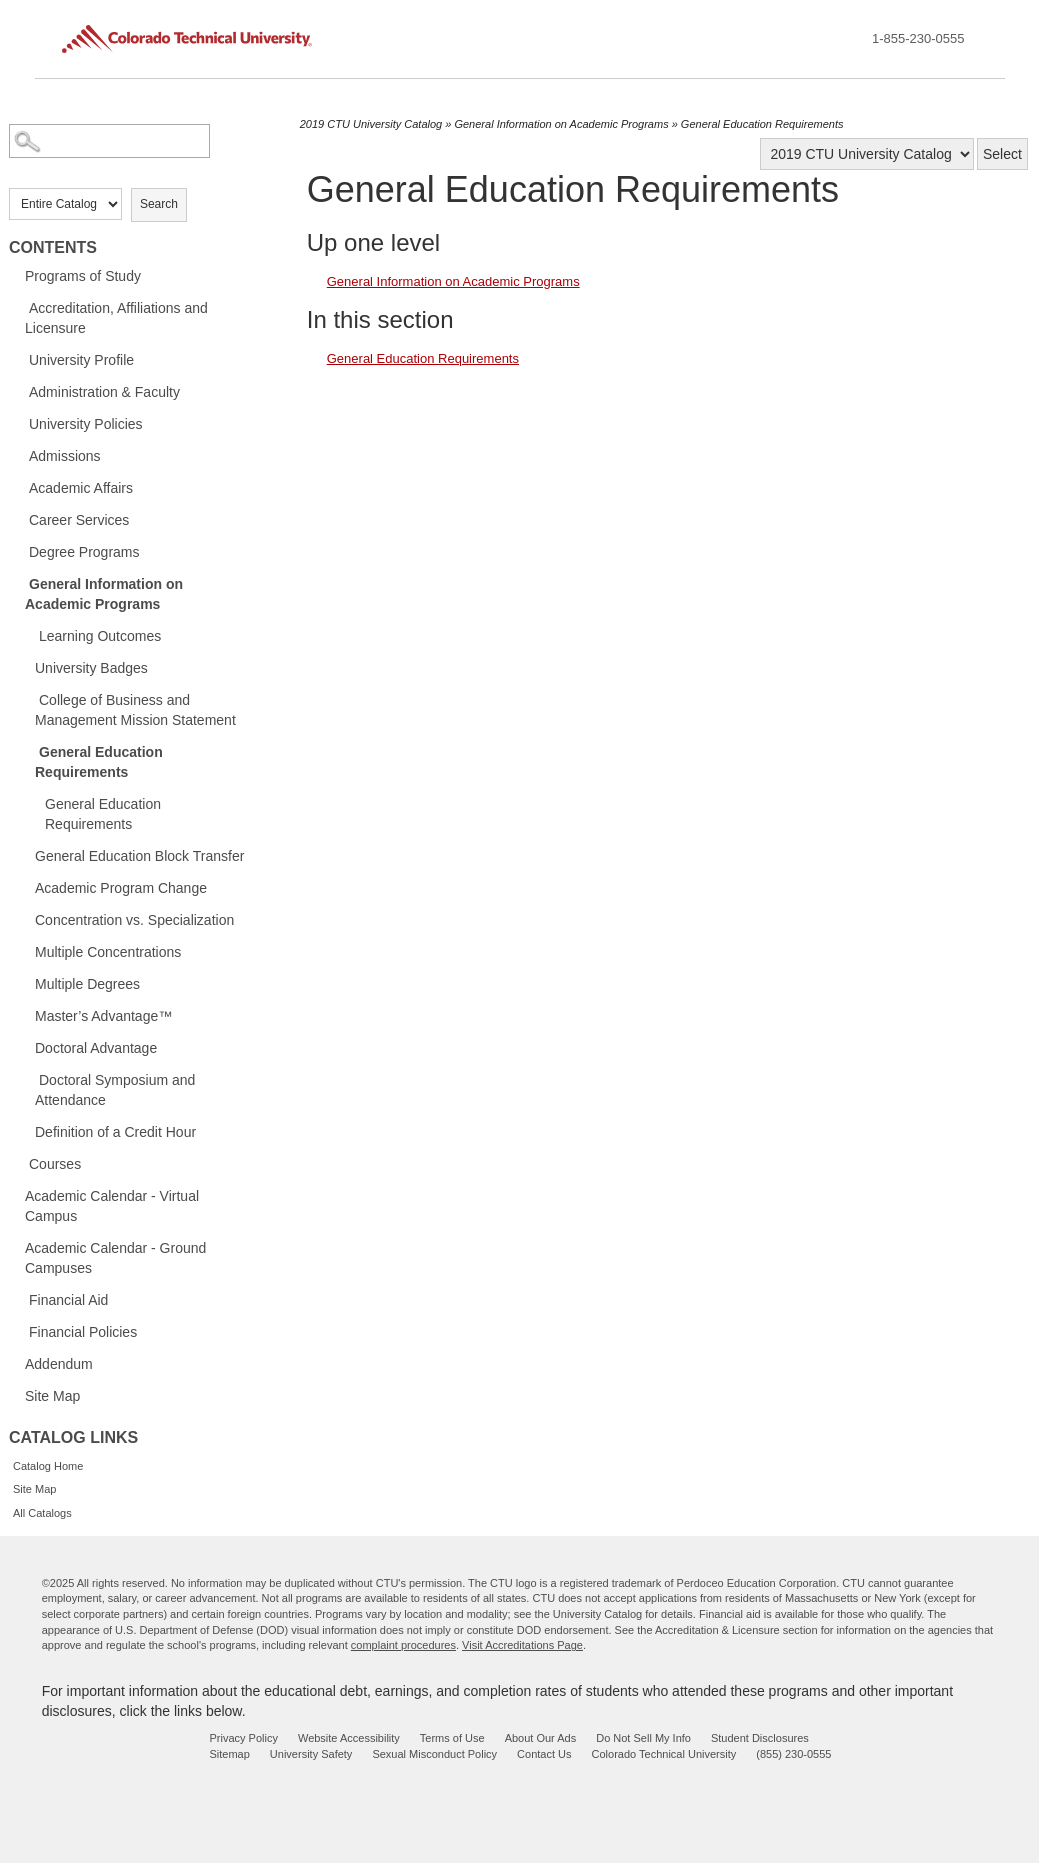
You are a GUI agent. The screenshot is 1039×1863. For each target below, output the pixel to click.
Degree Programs (84, 552)
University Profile (81, 360)
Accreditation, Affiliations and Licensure (116, 318)
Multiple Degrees (87, 984)
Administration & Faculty (104, 392)
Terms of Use (452, 1738)
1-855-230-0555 (918, 38)
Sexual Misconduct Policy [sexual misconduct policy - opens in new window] (434, 1754)
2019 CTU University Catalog (371, 124)
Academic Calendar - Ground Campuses (115, 1258)
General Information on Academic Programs (104, 594)
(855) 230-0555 (793, 1754)
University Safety (311, 1754)
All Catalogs (42, 1513)
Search (159, 204)
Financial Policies (83, 1332)
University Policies (86, 424)
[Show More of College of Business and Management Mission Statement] (29, 699)
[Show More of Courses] (19, 1163)
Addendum (59, 1364)
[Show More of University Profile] (19, 359)
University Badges (91, 668)
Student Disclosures (760, 1738)
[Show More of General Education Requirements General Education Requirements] (29, 751)
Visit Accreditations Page (522, 1645)
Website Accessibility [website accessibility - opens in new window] (349, 1738)
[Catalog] (867, 154)
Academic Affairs (81, 488)
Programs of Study (83, 276)
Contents (53, 247)
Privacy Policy (243, 1738)
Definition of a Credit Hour (115, 1132)
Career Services (79, 520)
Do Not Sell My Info (643, 1738)
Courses (55, 1164)
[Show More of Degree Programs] (19, 551)
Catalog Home (48, 1466)
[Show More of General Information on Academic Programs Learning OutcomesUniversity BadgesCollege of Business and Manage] (19, 583)
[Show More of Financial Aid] (19, 1299)
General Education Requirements (99, 762)
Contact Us (544, 1754)
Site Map (52, 1396)
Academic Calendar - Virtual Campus (112, 1206)
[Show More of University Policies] (19, 423)
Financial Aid (68, 1300)
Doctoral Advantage (96, 1048)
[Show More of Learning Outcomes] (29, 635)
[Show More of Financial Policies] (19, 1331)
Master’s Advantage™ (103, 1016)
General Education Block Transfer (139, 856)
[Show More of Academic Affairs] (19, 487)
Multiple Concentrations (108, 952)
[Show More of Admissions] (19, 455)
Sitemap (229, 1754)
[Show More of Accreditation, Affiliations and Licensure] (19, 307)
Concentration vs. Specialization (134, 920)
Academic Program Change (121, 888)
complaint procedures (403, 1645)
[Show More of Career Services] (19, 519)
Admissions (65, 456)
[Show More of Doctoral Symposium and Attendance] (29, 1079)
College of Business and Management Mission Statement (135, 710)
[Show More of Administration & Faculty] (19, 391)
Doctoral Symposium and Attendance (115, 1090)
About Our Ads (541, 1738)
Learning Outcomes (100, 636)
